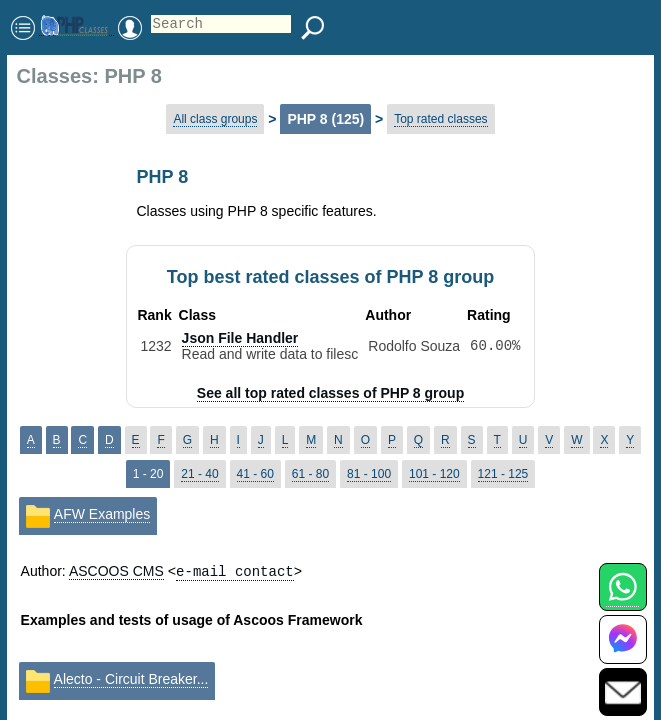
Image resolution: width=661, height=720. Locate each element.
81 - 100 (369, 474)
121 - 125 (503, 474)
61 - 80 (310, 474)
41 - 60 (255, 474)
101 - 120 (434, 474)
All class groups (215, 119)
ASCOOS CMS (116, 571)
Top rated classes (440, 119)
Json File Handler (240, 338)
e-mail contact (235, 570)
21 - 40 (199, 474)
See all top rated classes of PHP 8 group (330, 393)
